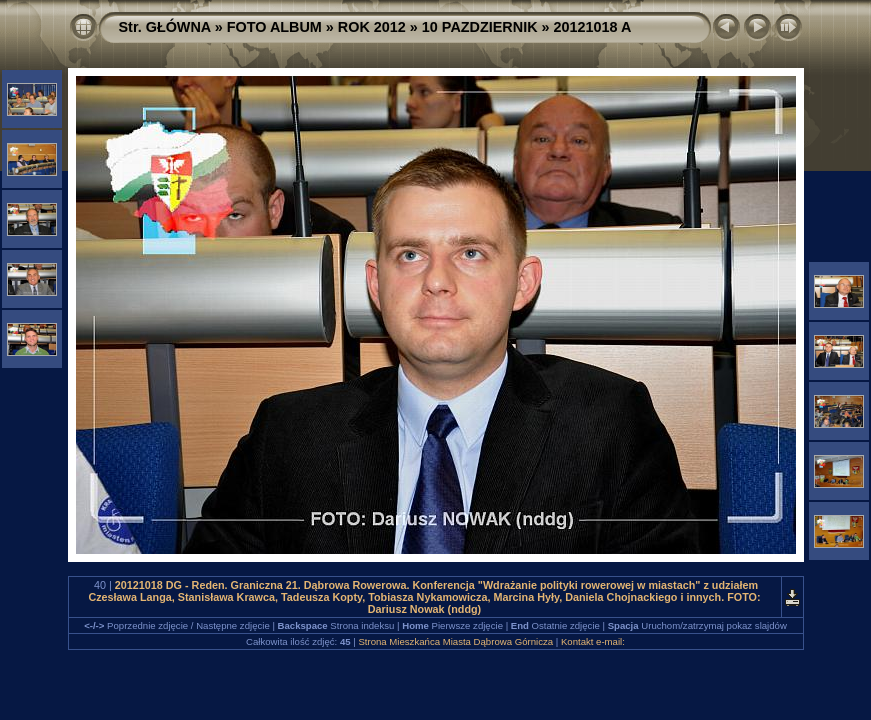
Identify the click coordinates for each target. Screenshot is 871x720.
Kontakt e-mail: (593, 641)
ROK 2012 (372, 27)
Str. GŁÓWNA (165, 27)
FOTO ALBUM (274, 27)
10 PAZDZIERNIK (480, 27)
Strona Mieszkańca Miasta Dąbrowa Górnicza (455, 641)
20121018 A (593, 27)
